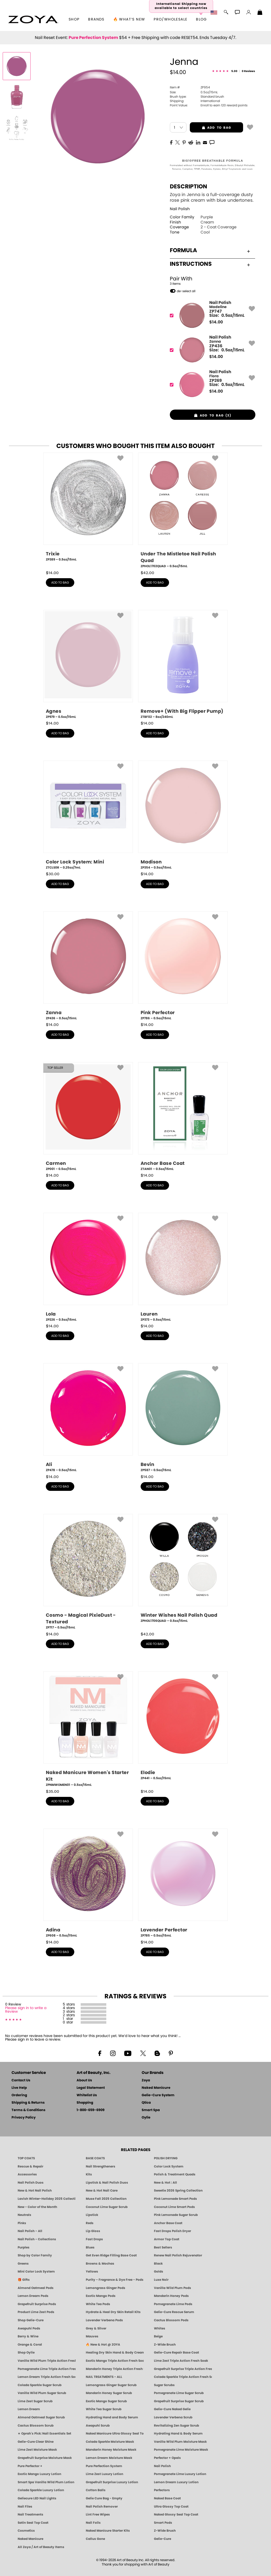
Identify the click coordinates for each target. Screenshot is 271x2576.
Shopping (85, 2102)
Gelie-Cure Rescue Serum (174, 2312)
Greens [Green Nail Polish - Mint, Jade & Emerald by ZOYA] (23, 2263)
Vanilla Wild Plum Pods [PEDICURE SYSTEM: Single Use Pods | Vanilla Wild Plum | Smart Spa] (172, 2287)
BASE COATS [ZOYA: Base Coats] (95, 2158)
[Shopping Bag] (260, 13)
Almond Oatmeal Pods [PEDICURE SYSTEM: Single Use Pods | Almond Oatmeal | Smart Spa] (36, 2287)
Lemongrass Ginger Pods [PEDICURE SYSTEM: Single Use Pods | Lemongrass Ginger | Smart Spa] (105, 2287)
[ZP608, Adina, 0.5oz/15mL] (88, 1883)
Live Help (19, 2088)
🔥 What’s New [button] (129, 19)
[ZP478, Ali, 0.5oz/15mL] (88, 1417)
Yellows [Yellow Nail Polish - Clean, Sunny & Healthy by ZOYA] (92, 2271)
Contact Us (21, 2080)
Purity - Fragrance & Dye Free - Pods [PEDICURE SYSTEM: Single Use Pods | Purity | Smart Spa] (114, 2279)
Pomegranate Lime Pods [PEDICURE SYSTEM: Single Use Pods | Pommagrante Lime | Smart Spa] (173, 2304)
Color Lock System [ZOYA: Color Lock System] (168, 2166)
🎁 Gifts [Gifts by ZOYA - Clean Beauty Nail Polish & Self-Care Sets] (24, 2279)
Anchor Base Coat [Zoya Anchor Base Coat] (168, 2223)
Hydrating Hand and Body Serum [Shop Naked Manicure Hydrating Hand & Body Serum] (112, 2417)
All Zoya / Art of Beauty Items (41, 2547)
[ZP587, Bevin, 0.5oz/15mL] (183, 1417)
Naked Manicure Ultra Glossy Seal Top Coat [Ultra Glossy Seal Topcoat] (115, 2433)
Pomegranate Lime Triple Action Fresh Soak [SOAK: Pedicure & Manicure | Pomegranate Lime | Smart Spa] (47, 2368)
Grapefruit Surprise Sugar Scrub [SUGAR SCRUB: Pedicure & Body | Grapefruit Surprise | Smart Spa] (179, 2401)
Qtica (146, 2102)
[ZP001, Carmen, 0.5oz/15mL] (88, 1116)
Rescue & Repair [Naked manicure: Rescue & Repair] (30, 2166)
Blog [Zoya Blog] (201, 19)
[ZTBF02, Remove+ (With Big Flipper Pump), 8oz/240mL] (183, 664)
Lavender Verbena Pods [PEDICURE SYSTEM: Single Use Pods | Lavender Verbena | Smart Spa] (104, 2320)
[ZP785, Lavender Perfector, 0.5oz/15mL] (183, 1883)
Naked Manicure (156, 2088)
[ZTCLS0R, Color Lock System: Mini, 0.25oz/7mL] (88, 815)
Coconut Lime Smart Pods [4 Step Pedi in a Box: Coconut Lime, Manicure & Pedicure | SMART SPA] (174, 2206)
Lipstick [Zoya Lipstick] (92, 2214)
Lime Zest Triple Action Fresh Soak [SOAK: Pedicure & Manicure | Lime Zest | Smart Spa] (181, 2360)
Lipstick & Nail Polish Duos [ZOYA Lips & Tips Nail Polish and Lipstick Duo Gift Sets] (107, 2182)
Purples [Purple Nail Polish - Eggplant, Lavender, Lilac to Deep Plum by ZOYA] (23, 2247)
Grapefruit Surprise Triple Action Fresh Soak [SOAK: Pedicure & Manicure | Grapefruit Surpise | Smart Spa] (183, 2368)
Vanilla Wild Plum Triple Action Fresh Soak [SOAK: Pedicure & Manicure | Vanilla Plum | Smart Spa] (47, 2360)
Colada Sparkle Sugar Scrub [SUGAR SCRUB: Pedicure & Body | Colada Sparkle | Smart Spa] (39, 2385)
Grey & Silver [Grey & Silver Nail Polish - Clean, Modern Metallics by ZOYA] (96, 2328)
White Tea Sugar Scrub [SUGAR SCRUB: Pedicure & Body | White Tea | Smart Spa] (103, 2409)
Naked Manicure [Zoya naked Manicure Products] (30, 2538)
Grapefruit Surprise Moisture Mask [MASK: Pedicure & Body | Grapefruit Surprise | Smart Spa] (45, 2457)
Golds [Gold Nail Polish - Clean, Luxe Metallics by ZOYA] (158, 2271)
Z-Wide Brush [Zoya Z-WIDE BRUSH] (165, 2530)
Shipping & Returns (28, 2102)
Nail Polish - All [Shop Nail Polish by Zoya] (30, 2231)
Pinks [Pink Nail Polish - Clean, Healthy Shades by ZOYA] (22, 2223)
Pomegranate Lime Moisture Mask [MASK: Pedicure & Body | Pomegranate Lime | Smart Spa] (181, 2449)
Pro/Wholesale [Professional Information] (170, 19)
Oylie (146, 2117)
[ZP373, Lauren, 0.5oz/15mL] (183, 1267)
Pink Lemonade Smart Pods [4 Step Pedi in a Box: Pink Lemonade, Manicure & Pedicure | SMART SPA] (175, 2198)
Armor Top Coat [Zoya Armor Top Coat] (166, 2239)
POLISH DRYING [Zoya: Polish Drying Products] (166, 2158)
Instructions (210, 264)
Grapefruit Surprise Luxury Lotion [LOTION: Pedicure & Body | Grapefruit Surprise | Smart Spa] (112, 2482)
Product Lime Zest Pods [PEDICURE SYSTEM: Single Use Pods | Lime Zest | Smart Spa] (36, 2312)
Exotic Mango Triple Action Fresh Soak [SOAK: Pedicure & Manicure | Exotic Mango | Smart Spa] (115, 2360)
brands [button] (96, 19)
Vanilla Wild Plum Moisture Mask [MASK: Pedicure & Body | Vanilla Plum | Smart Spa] (180, 2441)
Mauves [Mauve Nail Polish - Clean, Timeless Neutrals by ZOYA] (92, 2336)
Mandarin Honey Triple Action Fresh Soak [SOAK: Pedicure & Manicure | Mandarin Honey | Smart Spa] (115, 2368)
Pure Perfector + (30, 2466)
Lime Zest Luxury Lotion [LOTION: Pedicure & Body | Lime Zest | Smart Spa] (104, 2474)
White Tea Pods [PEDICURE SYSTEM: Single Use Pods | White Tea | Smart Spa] (98, 2304)
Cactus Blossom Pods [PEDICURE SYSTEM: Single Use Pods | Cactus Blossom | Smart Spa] (171, 2320)
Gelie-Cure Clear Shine (36, 2441)
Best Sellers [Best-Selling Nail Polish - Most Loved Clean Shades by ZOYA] (163, 2247)
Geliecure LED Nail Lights (37, 2498)
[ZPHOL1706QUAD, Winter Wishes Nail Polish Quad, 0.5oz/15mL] (183, 1570)
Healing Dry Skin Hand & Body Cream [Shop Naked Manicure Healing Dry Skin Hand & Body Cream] (115, 2352)
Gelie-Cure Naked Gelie (172, 2409)
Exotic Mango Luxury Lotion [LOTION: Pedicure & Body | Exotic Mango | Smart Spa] (39, 2474)
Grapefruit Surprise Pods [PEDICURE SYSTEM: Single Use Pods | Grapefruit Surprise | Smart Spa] (37, 2304)
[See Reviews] (233, 71)
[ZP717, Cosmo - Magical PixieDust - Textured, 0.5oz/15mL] (88, 1572)
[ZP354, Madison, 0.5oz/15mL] (183, 815)
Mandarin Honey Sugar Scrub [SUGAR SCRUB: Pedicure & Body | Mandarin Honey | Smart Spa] (109, 2393)
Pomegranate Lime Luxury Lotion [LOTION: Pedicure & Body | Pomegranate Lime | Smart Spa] (180, 2474)
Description (188, 186)
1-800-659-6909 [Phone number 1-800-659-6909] (91, 2110)
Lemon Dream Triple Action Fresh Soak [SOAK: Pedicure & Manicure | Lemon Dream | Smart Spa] (47, 2376)
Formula (210, 250)
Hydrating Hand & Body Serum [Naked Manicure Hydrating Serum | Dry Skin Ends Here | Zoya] (178, 2433)
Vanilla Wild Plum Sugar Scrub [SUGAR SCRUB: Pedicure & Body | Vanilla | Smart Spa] (42, 2393)
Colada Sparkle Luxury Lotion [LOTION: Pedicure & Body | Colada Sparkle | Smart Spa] (41, 2490)
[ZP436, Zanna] (211, 350)
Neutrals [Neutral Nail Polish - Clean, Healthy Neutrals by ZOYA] (24, 2214)
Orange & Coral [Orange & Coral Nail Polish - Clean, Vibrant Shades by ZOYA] (30, 2344)
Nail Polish (180, 209)
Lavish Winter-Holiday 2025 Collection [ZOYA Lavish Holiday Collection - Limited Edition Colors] (47, 2198)
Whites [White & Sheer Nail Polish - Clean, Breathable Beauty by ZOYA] (159, 2328)
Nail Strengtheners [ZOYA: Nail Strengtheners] (100, 2166)
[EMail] (205, 142)
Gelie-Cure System (158, 2095)
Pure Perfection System (93, 38)
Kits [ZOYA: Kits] (89, 2174)
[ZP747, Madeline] (211, 315)
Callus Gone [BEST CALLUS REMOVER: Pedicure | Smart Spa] (95, 2538)
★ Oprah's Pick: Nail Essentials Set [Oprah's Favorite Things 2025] (44, 2433)
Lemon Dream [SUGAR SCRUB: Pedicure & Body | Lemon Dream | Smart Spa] (29, 2409)
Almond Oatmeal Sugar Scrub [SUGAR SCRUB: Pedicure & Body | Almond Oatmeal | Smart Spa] (41, 2417)
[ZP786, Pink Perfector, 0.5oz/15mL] (183, 966)
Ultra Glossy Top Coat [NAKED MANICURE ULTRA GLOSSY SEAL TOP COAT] (171, 2506)
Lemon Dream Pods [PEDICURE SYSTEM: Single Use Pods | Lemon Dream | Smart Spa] (33, 2295)
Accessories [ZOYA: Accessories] (27, 2174)
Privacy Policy (24, 2117)
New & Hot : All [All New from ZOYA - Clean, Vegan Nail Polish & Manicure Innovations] (165, 2182)
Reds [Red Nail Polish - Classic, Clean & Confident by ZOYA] (89, 2223)
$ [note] (216, 322)
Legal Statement (91, 2088)
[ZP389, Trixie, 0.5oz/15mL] (88, 509)
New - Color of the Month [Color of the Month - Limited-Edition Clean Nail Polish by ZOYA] (37, 2206)
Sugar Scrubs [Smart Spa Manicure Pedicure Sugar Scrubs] (164, 2385)
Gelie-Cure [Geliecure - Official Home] (162, 2538)
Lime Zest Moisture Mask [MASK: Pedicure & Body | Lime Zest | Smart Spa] (37, 2449)
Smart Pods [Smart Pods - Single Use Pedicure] (163, 2522)
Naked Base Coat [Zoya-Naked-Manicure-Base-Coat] (167, 2498)
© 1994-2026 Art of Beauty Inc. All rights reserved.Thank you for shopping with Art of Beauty (135, 2562)
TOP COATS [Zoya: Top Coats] (26, 2158)
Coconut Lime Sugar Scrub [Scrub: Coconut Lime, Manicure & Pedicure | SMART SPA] (107, 2206)
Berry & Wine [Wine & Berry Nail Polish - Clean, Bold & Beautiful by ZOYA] (28, 2336)
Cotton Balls (96, 2490)
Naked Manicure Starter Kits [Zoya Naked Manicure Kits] (108, 2530)
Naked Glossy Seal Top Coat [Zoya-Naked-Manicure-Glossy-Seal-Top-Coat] (176, 2514)
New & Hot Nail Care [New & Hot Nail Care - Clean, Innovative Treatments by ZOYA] (102, 2190)
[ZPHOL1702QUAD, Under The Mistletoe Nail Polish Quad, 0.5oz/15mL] (183, 511)
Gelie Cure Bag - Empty (104, 2498)
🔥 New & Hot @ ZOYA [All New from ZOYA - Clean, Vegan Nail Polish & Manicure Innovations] (103, 2344)
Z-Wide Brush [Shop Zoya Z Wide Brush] (165, 2344)
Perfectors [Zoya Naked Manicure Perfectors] (162, 2490)
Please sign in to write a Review (25, 2009)
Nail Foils (93, 2522)
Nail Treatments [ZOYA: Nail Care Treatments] (30, 2514)
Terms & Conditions (28, 2110)
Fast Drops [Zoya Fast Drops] (94, 2239)
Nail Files (25, 2506)
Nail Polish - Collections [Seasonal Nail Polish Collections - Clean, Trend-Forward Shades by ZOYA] (37, 2239)
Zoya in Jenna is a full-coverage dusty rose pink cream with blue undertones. (212, 197)
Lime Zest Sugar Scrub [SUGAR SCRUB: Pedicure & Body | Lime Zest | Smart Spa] (35, 2401)
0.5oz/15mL (194, 92)
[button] (33, 19)
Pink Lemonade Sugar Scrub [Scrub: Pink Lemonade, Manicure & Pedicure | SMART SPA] (176, 2214)
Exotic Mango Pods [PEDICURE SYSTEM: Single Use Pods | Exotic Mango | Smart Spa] (101, 2295)
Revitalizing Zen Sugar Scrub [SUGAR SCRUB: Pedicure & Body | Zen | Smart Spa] (176, 2425)
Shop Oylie (26, 2352)
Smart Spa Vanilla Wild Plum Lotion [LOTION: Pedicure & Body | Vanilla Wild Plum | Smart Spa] (46, 2482)
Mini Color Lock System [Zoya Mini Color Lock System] (36, 2271)
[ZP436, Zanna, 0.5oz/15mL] (88, 966)
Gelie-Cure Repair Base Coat (176, 2352)
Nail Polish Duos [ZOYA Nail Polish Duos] (31, 2182)
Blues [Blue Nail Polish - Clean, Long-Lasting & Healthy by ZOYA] (90, 2247)
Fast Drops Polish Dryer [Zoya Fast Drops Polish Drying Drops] (172, 2231)
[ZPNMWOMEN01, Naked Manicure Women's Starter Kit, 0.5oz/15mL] (88, 1729)
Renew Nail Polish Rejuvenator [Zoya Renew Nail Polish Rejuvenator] (178, 2255)
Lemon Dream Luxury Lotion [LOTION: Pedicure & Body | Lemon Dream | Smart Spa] (176, 2482)
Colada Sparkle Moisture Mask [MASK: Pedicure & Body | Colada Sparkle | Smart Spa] (110, 2441)
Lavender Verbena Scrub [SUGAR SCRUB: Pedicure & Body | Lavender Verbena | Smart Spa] (173, 2417)
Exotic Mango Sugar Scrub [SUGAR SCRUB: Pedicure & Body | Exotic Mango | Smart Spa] (106, 2401)
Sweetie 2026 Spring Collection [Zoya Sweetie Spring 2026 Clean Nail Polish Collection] (178, 2190)
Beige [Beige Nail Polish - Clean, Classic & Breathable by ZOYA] (158, 2336)
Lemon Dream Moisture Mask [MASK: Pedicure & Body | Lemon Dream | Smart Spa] (109, 2457)
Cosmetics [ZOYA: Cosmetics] (26, 2530)
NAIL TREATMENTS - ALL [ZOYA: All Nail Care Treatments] (104, 2376)
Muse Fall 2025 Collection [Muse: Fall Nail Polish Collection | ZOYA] (106, 2198)
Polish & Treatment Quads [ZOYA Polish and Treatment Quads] (174, 2174)
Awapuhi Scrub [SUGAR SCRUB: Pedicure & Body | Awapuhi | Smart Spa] (98, 2425)
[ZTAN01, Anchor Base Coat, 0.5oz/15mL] (183, 1116)
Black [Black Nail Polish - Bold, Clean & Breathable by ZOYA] (158, 2263)
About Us (84, 2080)
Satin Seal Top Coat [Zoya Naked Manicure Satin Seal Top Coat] (33, 2522)
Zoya (146, 2080)
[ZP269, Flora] (211, 384)
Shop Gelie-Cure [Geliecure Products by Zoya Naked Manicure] (31, 2320)
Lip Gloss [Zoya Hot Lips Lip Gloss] (93, 2231)
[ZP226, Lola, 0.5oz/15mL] (88, 1267)
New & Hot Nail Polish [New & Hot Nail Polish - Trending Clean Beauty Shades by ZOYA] (35, 2190)
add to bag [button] (210, 127)
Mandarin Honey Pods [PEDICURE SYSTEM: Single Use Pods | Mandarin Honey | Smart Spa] (171, 2295)
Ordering (19, 2095)
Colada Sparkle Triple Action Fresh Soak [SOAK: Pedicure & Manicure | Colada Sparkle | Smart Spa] (183, 2376)
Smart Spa (151, 2110)
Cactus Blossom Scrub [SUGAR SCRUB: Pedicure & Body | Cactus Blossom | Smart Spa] (36, 2425)
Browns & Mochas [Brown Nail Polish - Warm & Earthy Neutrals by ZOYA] (100, 2263)
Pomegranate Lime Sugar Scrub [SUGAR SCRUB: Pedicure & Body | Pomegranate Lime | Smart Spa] (179, 2393)
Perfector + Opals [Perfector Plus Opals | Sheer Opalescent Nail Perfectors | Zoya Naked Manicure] (167, 2457)
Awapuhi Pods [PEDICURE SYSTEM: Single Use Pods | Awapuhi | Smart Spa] (29, 2328)
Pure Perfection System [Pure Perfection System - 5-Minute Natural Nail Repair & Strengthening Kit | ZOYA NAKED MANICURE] (104, 2466)
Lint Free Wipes (98, 2514)
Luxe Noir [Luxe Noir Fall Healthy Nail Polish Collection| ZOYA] (161, 2279)
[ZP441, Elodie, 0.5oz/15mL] (183, 1727)
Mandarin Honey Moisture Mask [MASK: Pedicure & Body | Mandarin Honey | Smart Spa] (111, 2449)
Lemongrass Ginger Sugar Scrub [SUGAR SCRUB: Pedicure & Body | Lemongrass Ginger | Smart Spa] (111, 2385)
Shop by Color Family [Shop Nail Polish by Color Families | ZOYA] (35, 2255)
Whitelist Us (87, 2095)
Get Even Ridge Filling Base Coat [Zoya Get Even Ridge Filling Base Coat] (111, 2255)
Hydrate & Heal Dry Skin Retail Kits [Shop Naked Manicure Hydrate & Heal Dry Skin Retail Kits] (113, 2312)
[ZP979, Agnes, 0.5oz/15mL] (88, 664)
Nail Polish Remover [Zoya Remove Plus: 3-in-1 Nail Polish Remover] (102, 2506)
